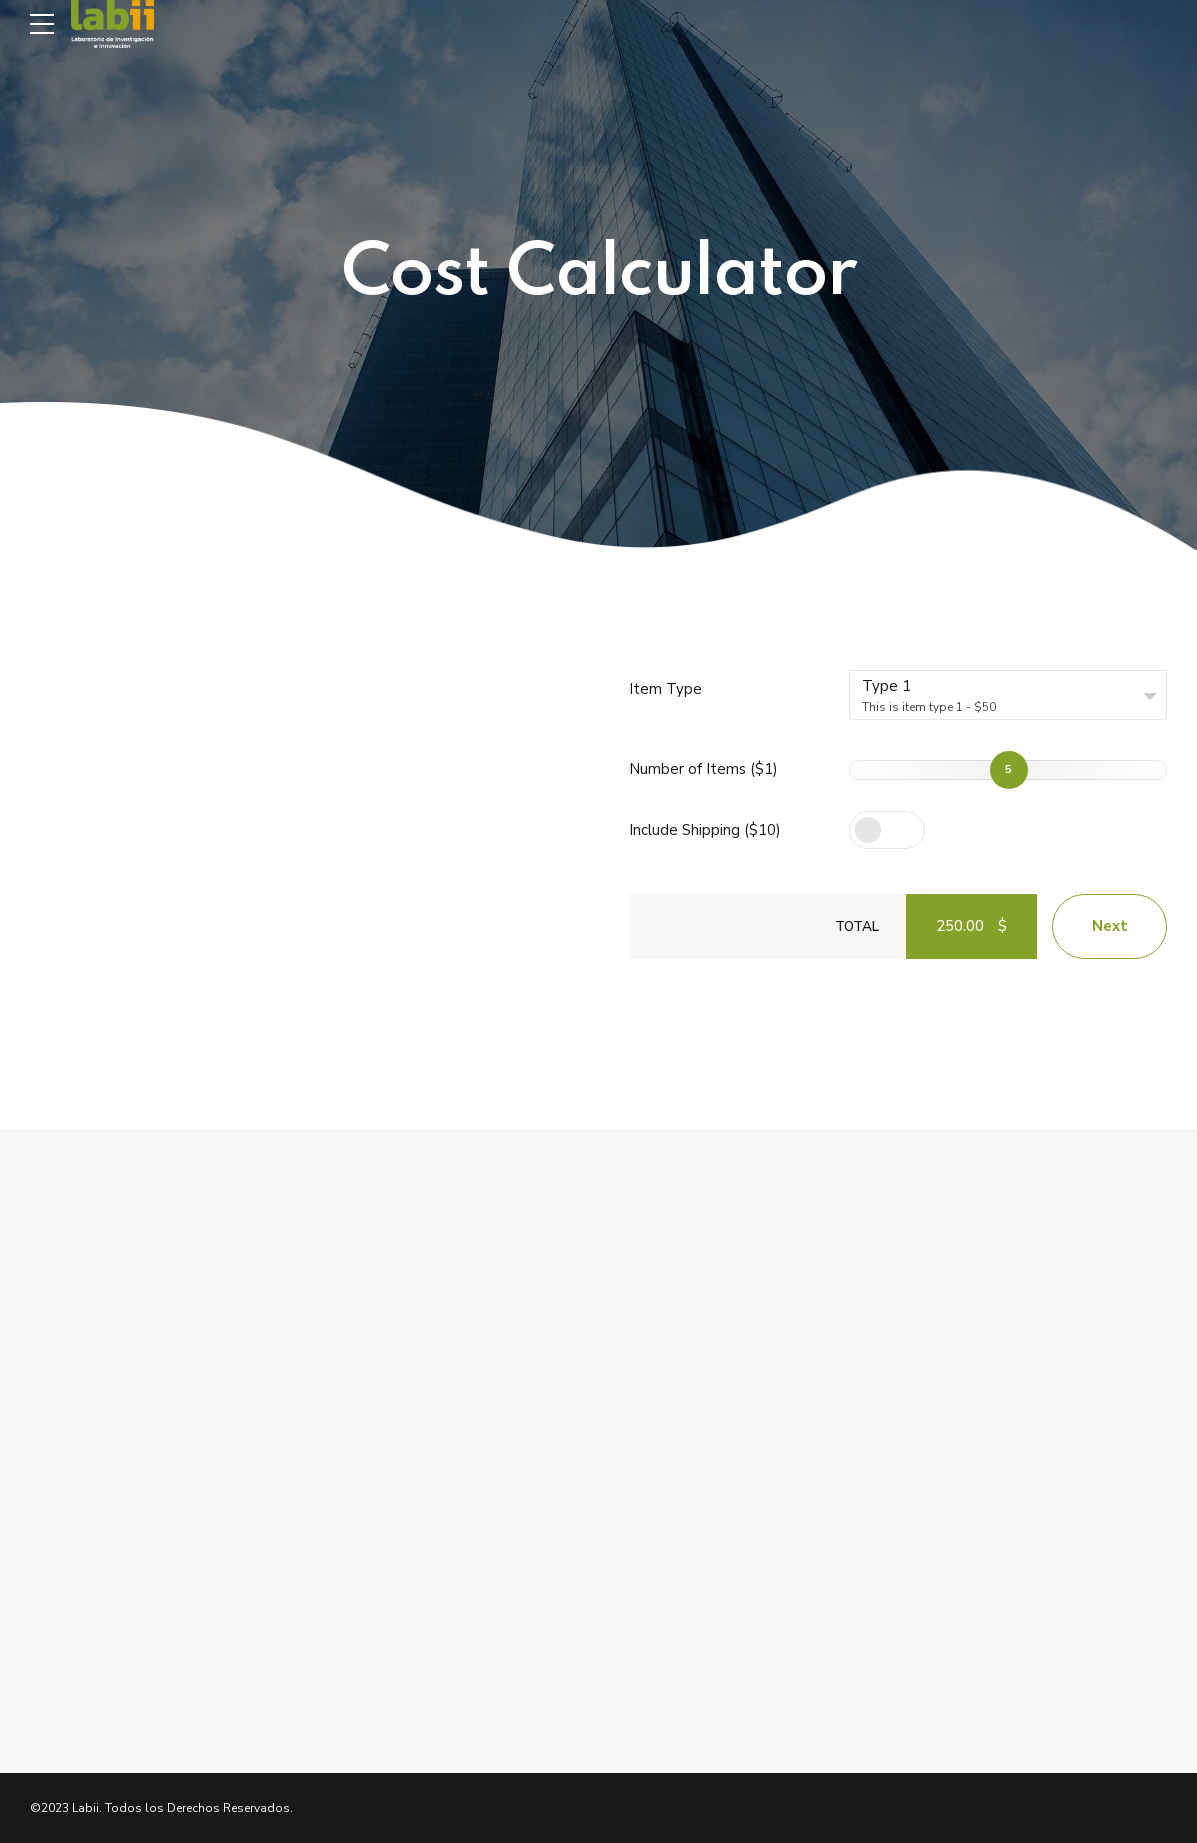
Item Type (665, 689)
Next (1110, 926)
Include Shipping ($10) (705, 830)
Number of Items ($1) (703, 769)
